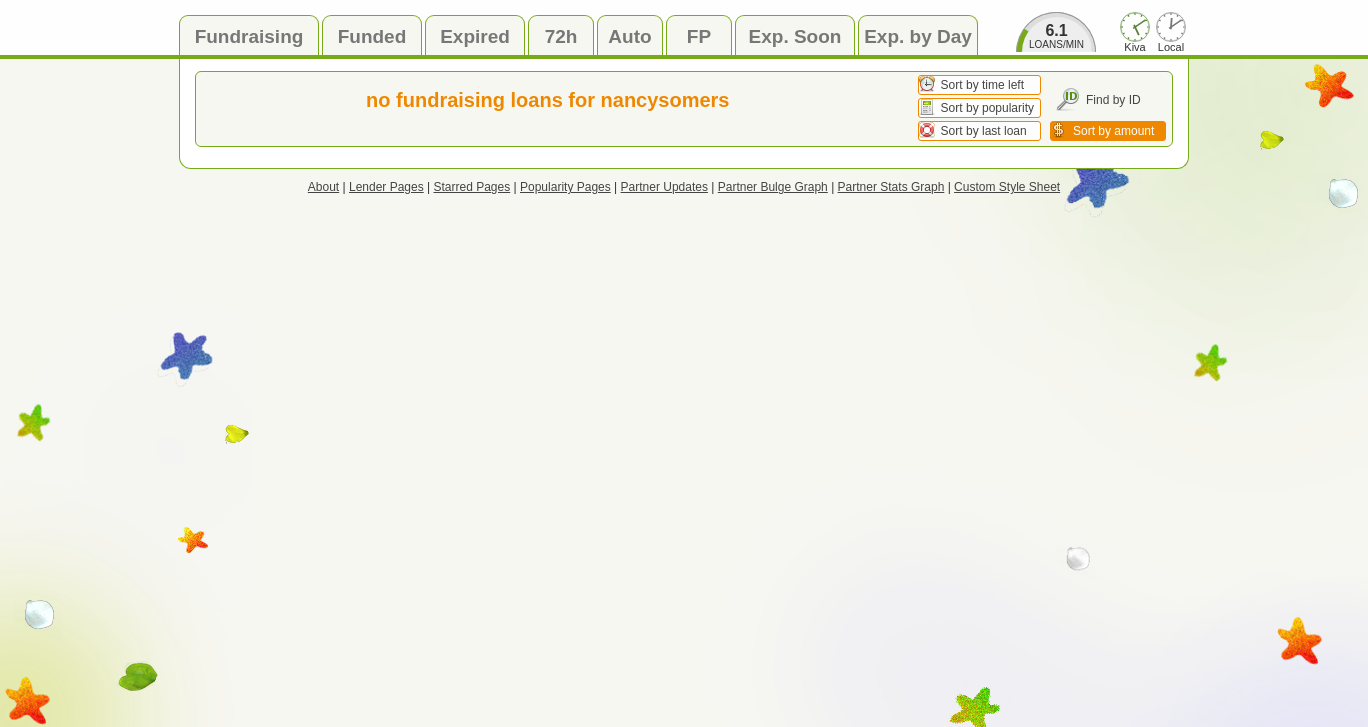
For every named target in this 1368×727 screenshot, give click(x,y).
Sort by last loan (984, 131)
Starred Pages (472, 187)
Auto (629, 36)
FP (699, 36)
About (323, 187)
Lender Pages (386, 187)
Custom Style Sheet (1007, 187)
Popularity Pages (565, 187)
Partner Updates (664, 187)
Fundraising (249, 36)
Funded (372, 36)
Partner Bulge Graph (773, 187)
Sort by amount (1113, 131)
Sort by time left (982, 85)
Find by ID (1113, 100)
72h (561, 36)
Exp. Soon (795, 36)
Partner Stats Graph (891, 187)
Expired (475, 36)
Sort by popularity (987, 108)
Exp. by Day (918, 36)
